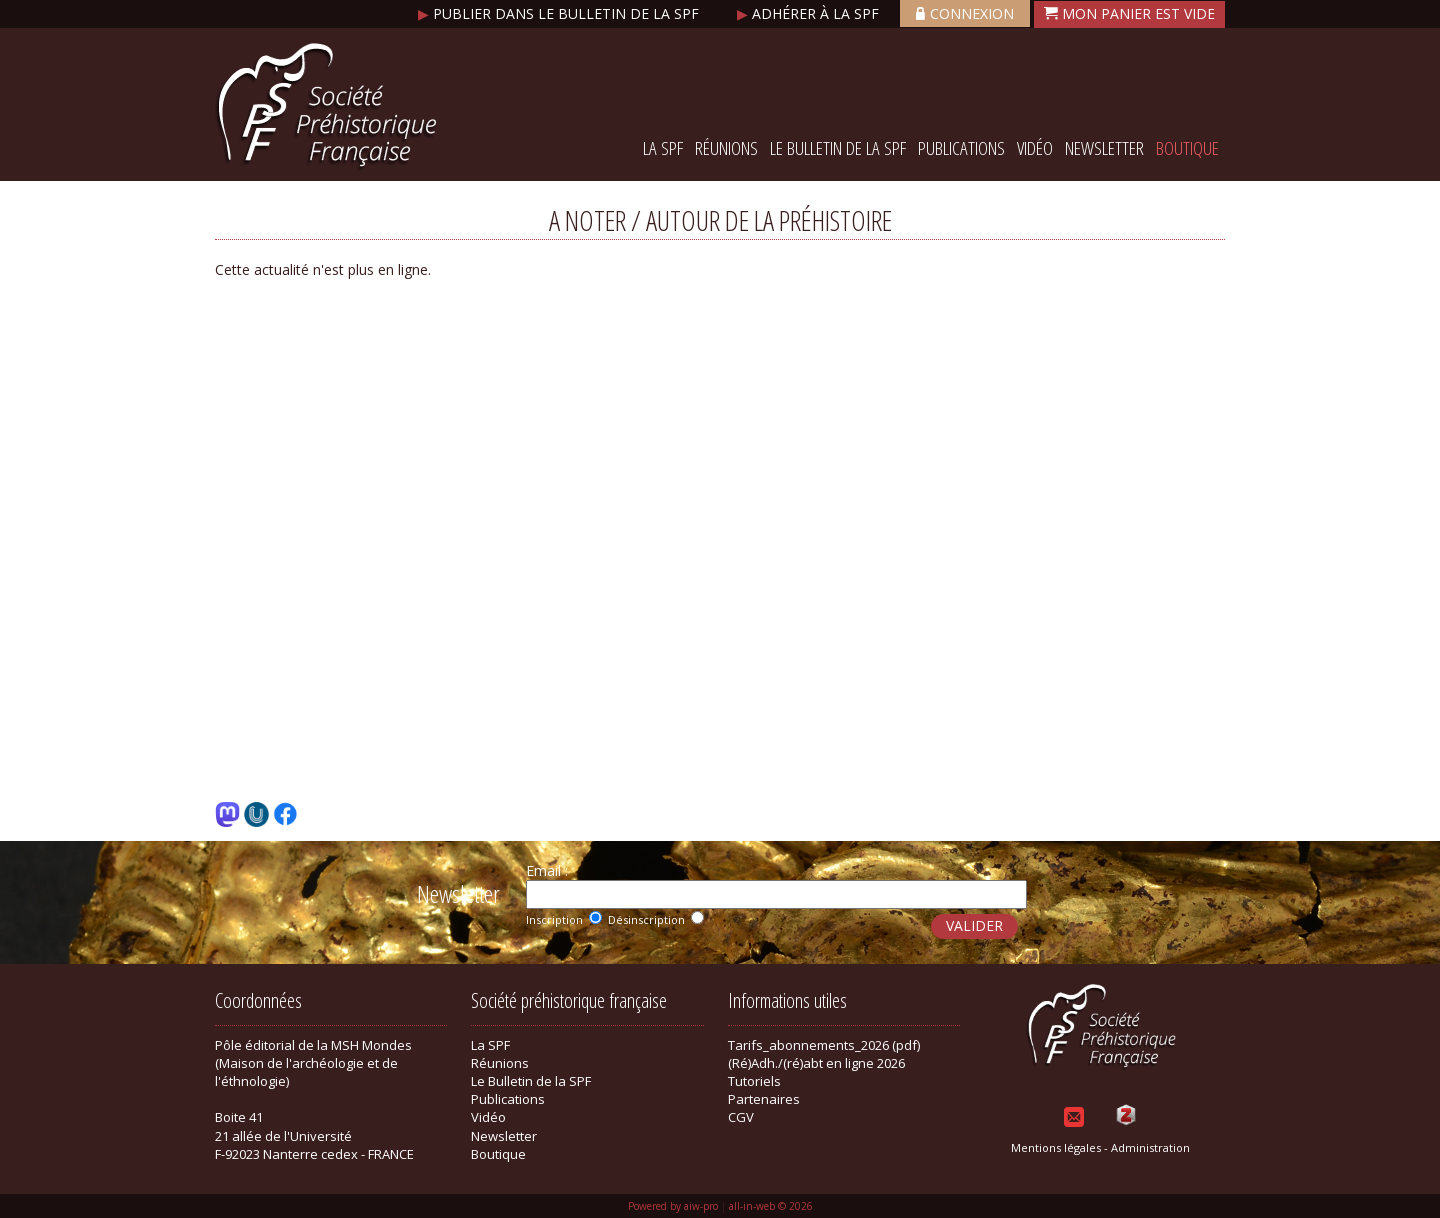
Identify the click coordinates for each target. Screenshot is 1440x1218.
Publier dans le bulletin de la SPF (560, 13)
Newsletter (1104, 148)
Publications (961, 148)
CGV (741, 1117)
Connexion (965, 13)
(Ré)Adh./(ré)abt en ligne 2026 (816, 1063)
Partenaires (764, 1099)
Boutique (1187, 148)
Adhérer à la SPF (810, 13)
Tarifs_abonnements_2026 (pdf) (824, 1045)
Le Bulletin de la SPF (838, 148)
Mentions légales (1056, 1147)
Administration (1150, 1147)
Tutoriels (754, 1081)
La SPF (663, 148)
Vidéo (1035, 148)
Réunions (726, 148)
